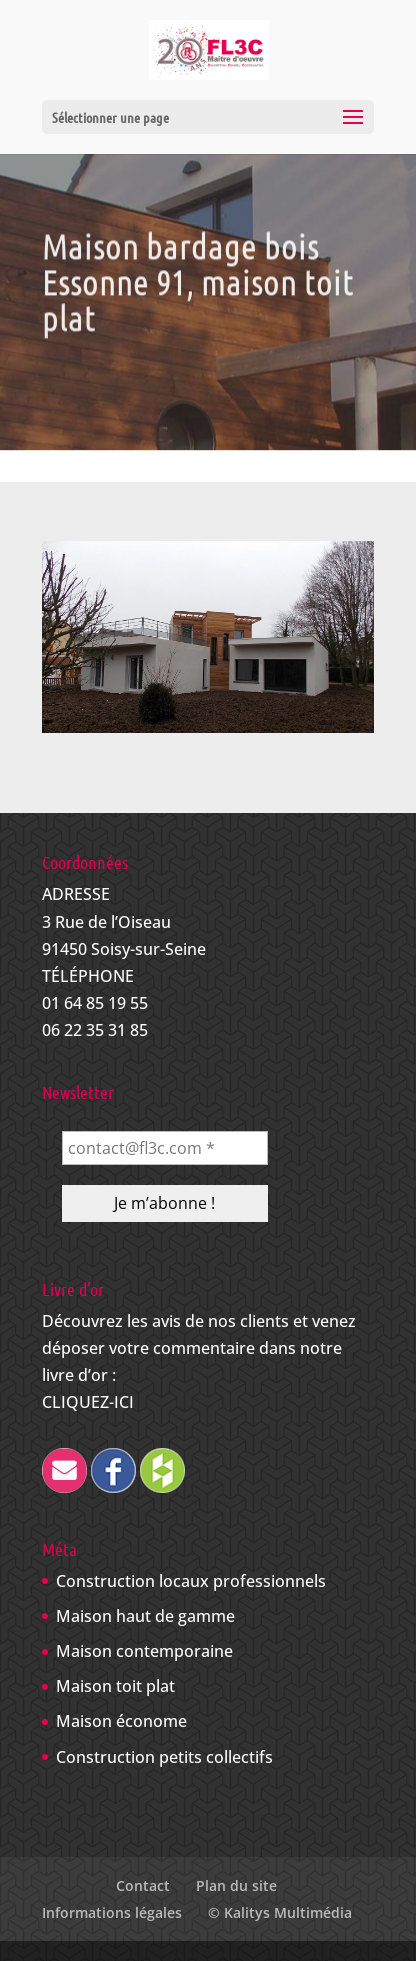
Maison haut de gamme (145, 1616)
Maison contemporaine (144, 1651)
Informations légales (112, 1912)
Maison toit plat (115, 1686)
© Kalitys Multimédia (280, 1912)
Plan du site (236, 1885)
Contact (143, 1885)
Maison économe (121, 1721)
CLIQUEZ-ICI (88, 1402)
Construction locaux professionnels (191, 1581)
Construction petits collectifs (164, 1757)
